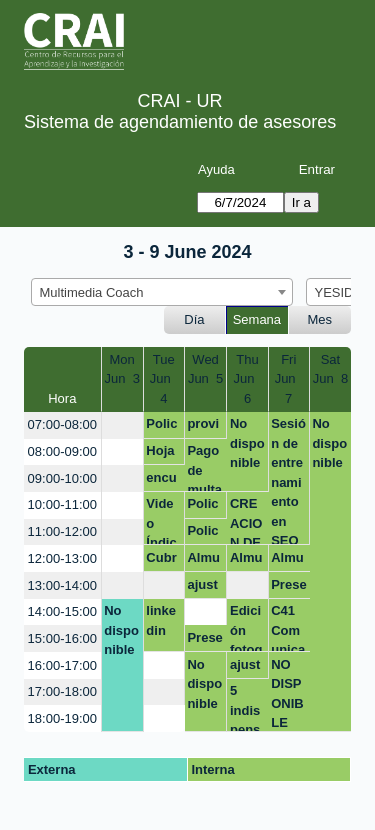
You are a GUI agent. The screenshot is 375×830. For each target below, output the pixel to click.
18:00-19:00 (62, 718)
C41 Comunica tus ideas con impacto (288, 627)
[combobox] (162, 292)
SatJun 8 (330, 369)
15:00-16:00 (62, 638)
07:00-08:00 (62, 424)
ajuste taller (202, 588)
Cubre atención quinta (163, 561)
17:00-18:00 (62, 691)
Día (194, 319)
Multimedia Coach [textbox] (92, 292)
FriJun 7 (289, 379)
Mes (320, 319)
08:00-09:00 (62, 451)
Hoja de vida (160, 454)
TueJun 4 (164, 379)
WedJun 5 (205, 369)
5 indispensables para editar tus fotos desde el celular (247, 707)
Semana (257, 319)
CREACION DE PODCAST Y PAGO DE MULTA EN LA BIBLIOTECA (247, 520)
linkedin (161, 620)
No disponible (247, 443)
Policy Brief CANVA (161, 427)
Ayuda (216, 169)
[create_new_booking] (122, 425)
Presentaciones (288, 588)
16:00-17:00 (62, 665)
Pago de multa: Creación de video (205, 467)
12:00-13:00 (62, 558)
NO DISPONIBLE (287, 694)
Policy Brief (202, 534)
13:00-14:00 (62, 585)
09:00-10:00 (62, 478)
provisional (204, 427)
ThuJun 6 (247, 379)
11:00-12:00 (62, 531)
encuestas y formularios (163, 481)
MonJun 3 (121, 369)
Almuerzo (203, 561)
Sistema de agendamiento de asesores (180, 122)
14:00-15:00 (62, 611)
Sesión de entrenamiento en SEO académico (288, 480)
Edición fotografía (246, 627)
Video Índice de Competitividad (163, 520)
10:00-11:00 (62, 504)
